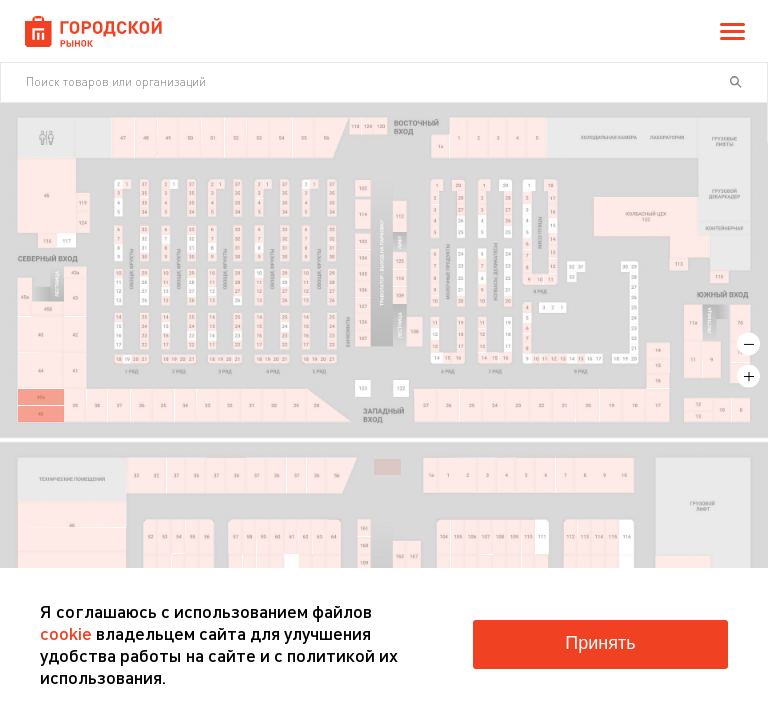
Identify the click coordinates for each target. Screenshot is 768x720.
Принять (600, 643)
